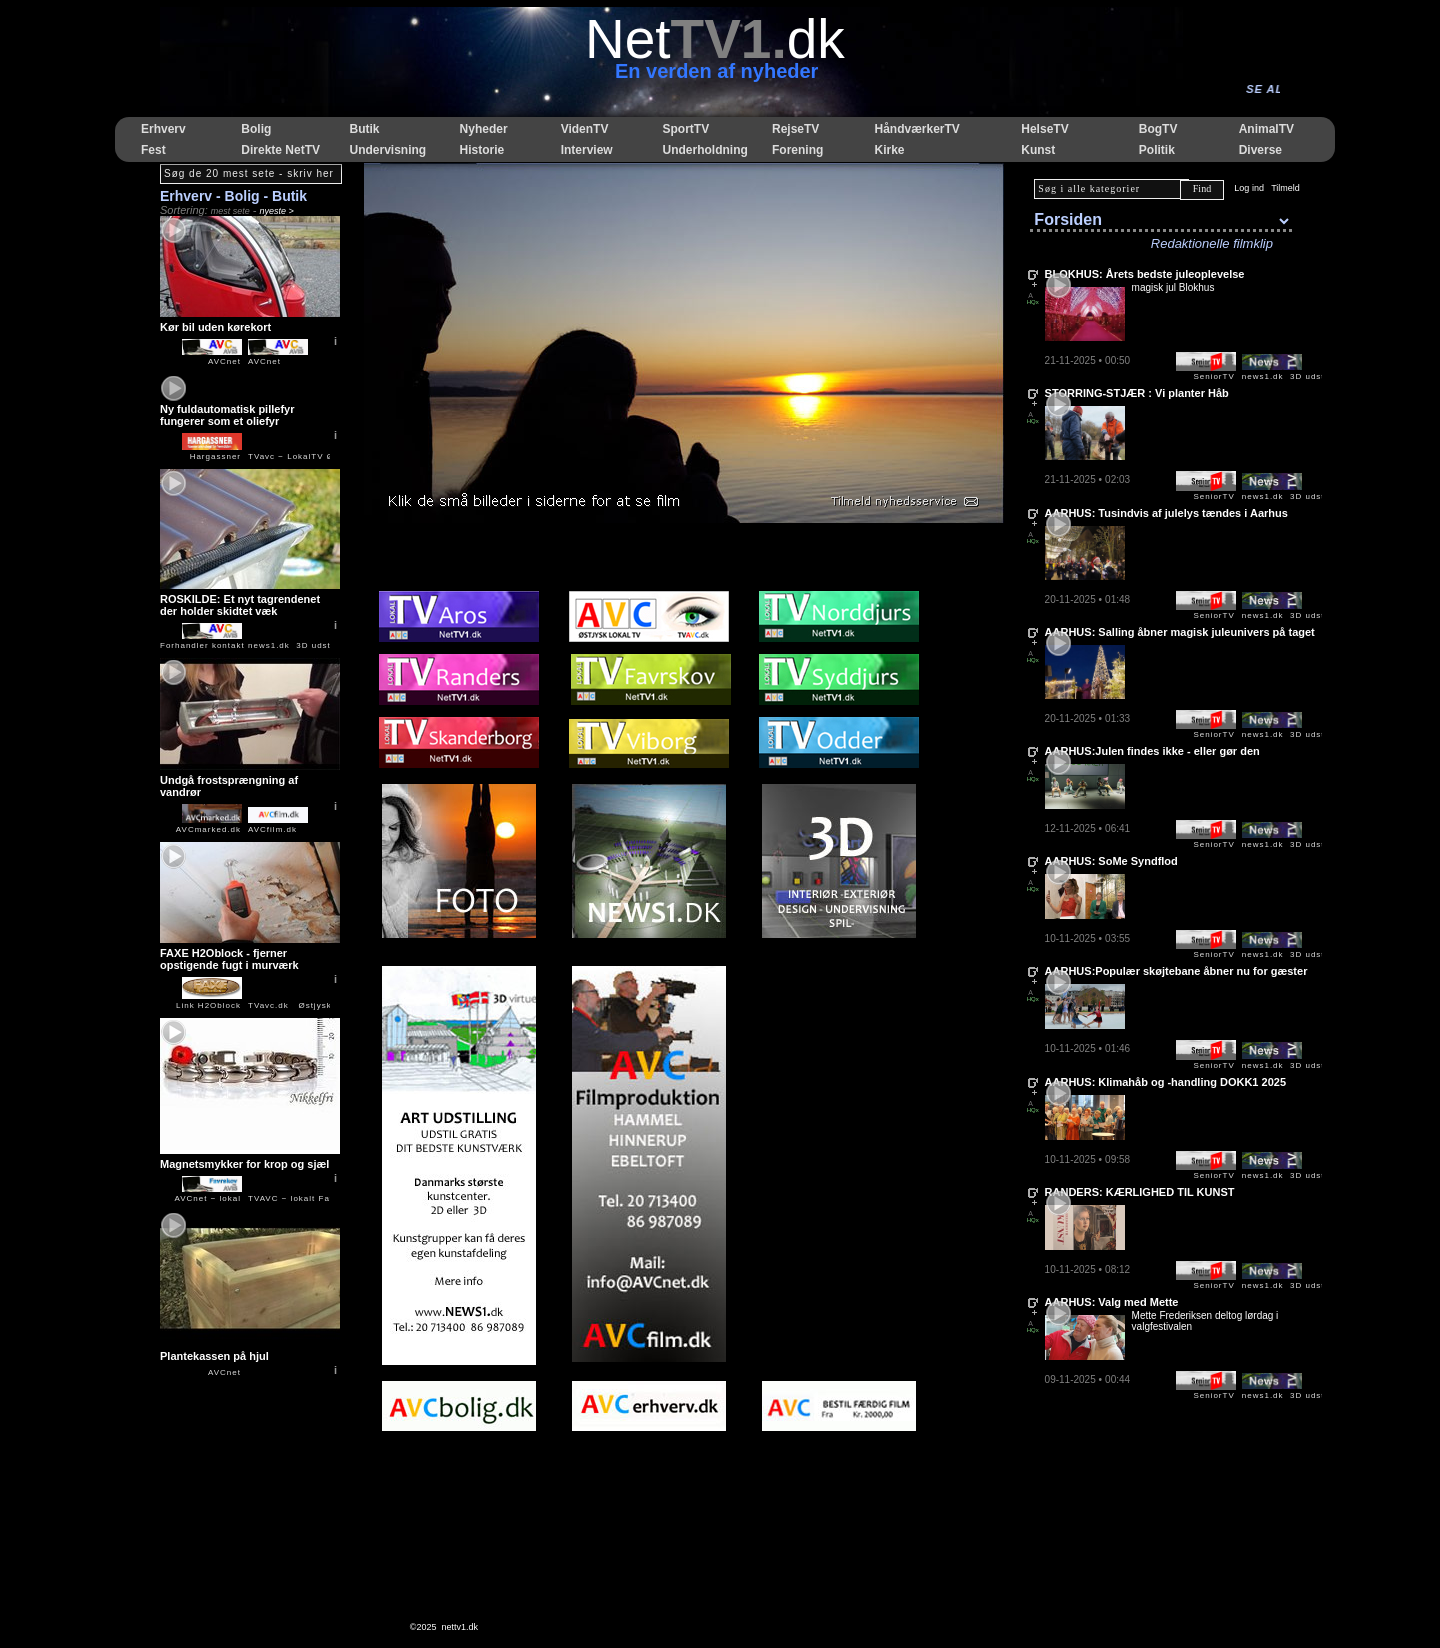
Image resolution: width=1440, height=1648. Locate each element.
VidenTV (585, 129)
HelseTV (1044, 129)
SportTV (685, 129)
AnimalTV (1266, 129)
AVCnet (224, 1372)
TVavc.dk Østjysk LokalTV (309, 1005)
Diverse (1260, 150)
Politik (1157, 150)
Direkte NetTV (280, 150)
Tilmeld (1285, 188)
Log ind (1249, 188)
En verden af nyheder (716, 71)
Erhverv (163, 129)
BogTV (1158, 129)
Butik (364, 129)
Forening (797, 150)
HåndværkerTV (916, 129)
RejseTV (795, 129)
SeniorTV (1213, 376)
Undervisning (387, 150)
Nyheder (484, 129)
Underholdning (704, 150)
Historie (482, 150)
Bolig (256, 129)
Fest (153, 150)
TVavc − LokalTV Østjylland (310, 456)
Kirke (889, 150)
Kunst (1038, 150)
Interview (587, 150)
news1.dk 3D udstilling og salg (318, 645)
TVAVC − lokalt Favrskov (303, 1198)
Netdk (715, 39)
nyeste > (277, 211)
